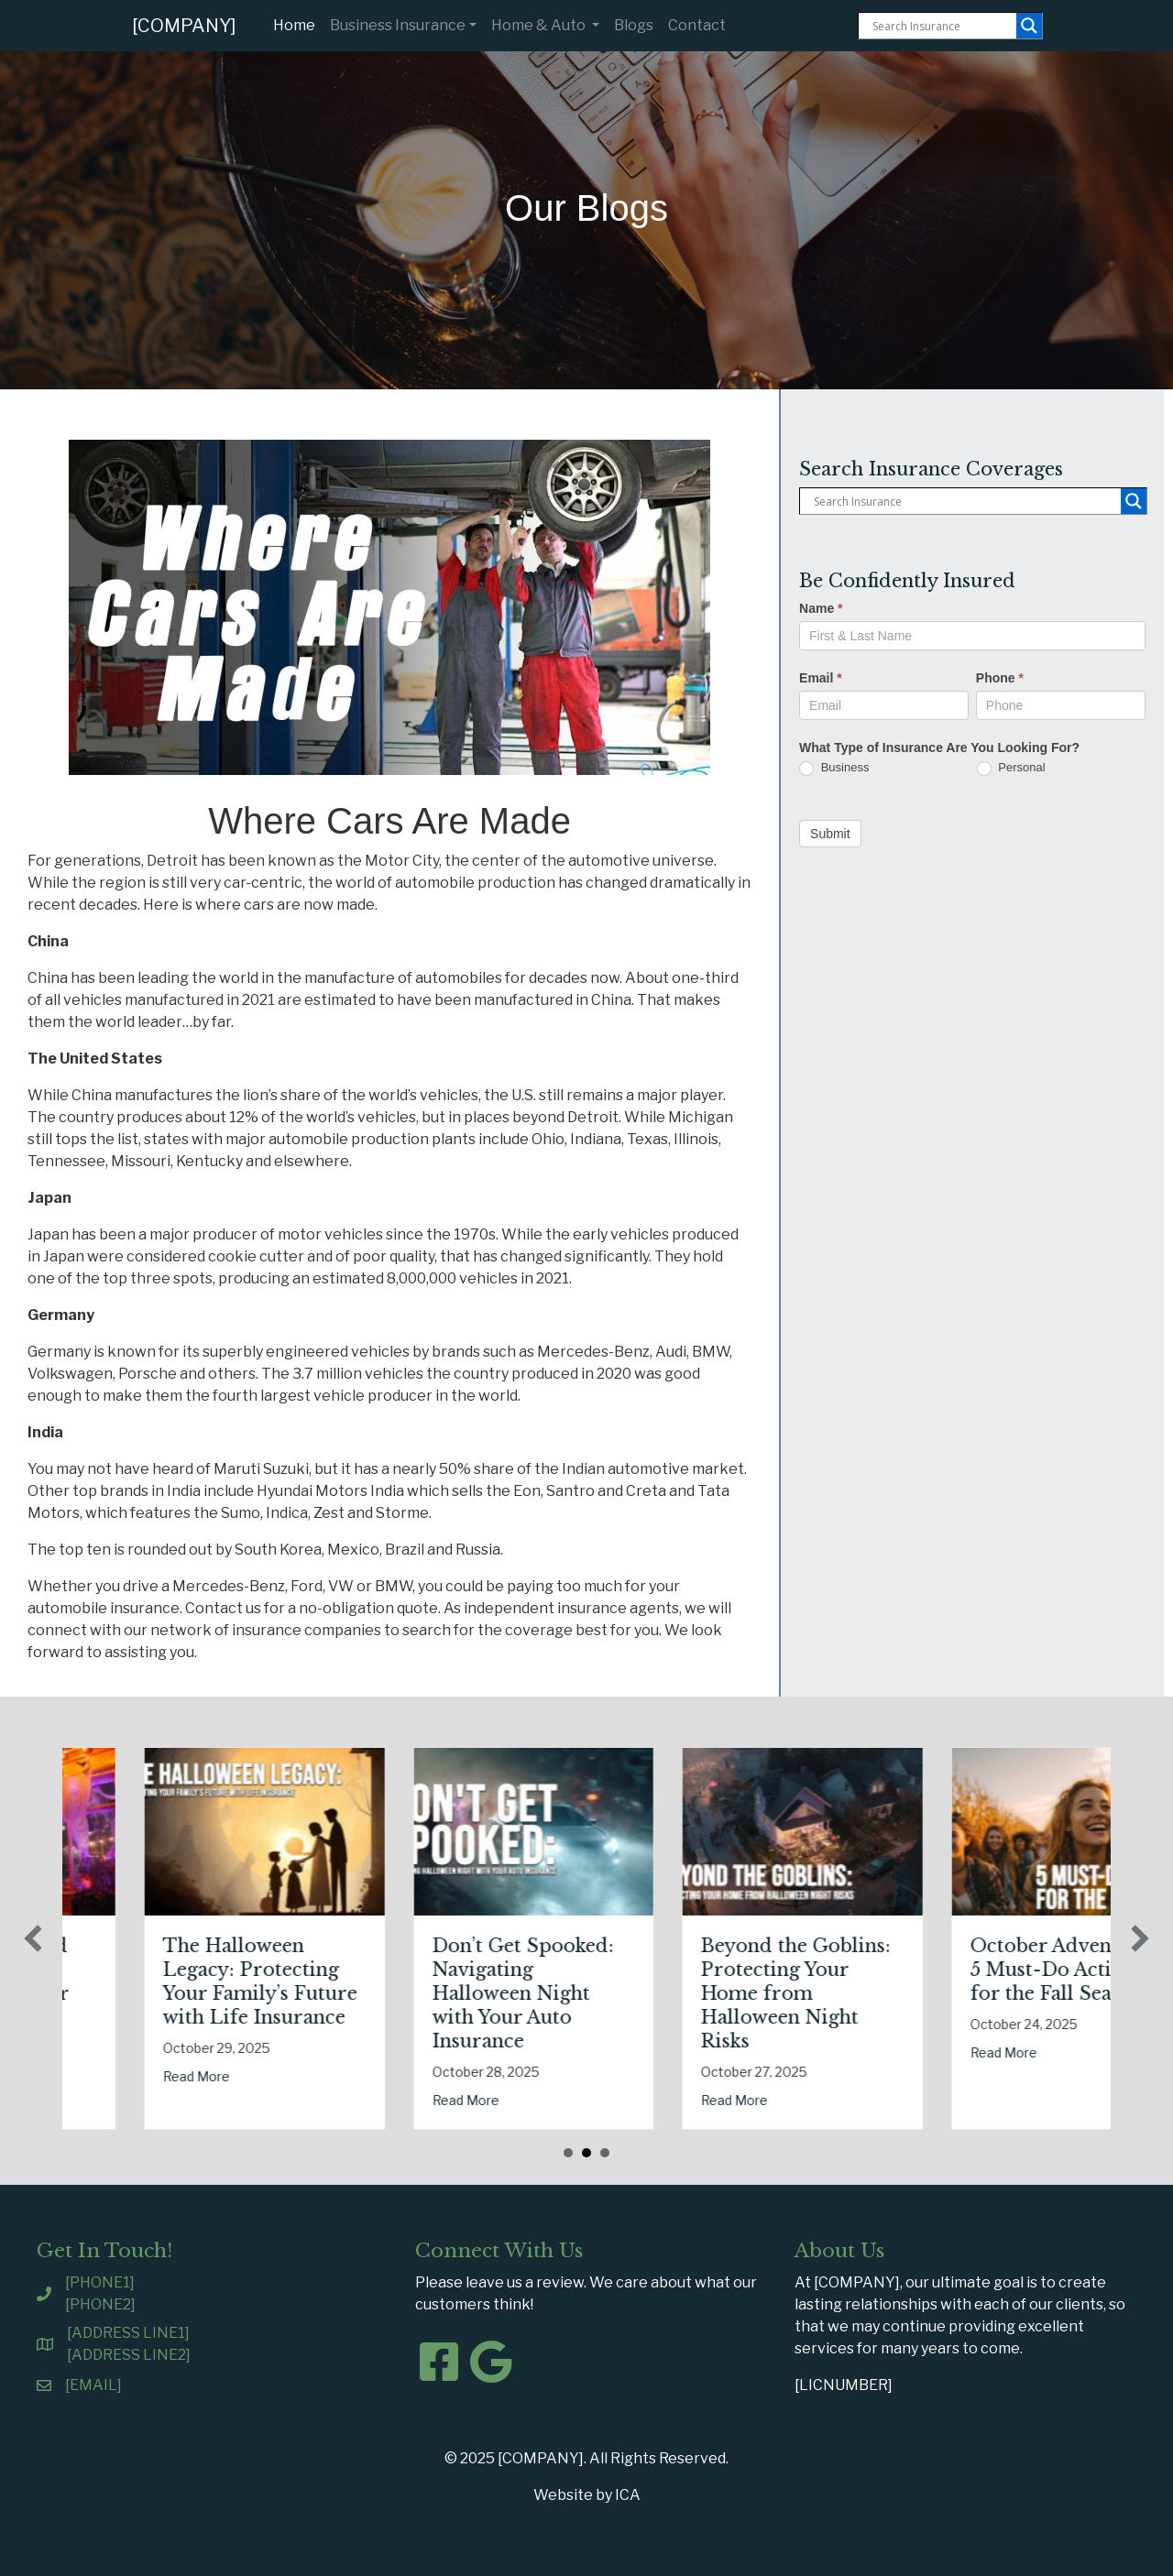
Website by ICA (587, 2495)
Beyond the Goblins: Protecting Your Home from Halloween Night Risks (963, 1993)
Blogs (633, 25)
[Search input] (942, 25)
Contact (697, 25)
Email (820, 678)
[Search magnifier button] (1029, 25)
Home (298, 24)
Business (834, 768)
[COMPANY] (184, 26)
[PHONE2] (100, 2304)
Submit (830, 833)
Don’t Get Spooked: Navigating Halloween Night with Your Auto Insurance (690, 1993)
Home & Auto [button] (539, 25)
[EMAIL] (93, 2385)
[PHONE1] (100, 2282)
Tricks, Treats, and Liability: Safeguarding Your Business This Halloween (148, 1993)
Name (820, 608)
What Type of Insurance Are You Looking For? (939, 747)
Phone (1000, 678)
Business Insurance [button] (398, 25)
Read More (94, 2100)
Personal (1011, 768)
